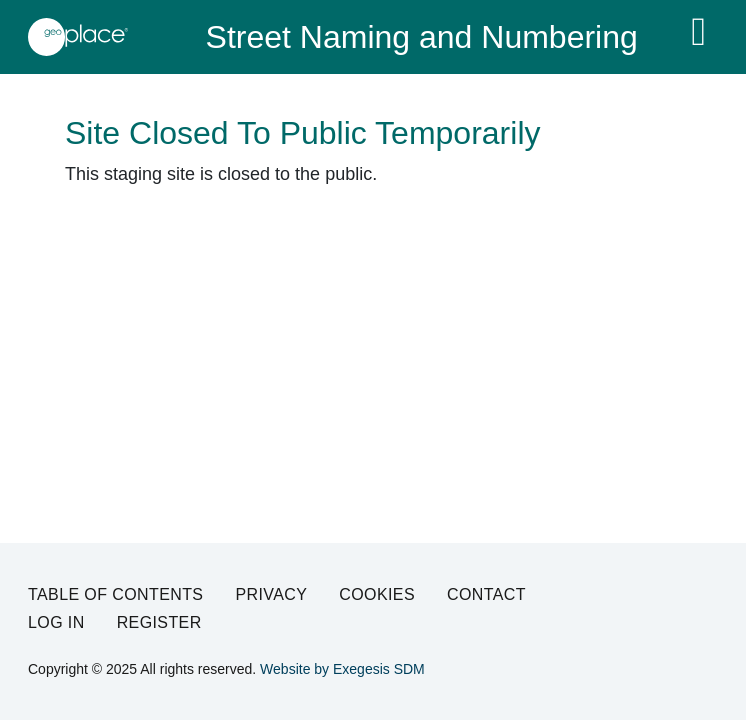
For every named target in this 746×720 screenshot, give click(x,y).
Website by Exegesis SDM (342, 669)
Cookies (377, 594)
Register (159, 622)
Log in (56, 622)
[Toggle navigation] (698, 32)
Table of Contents (115, 594)
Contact (486, 594)
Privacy (271, 594)
